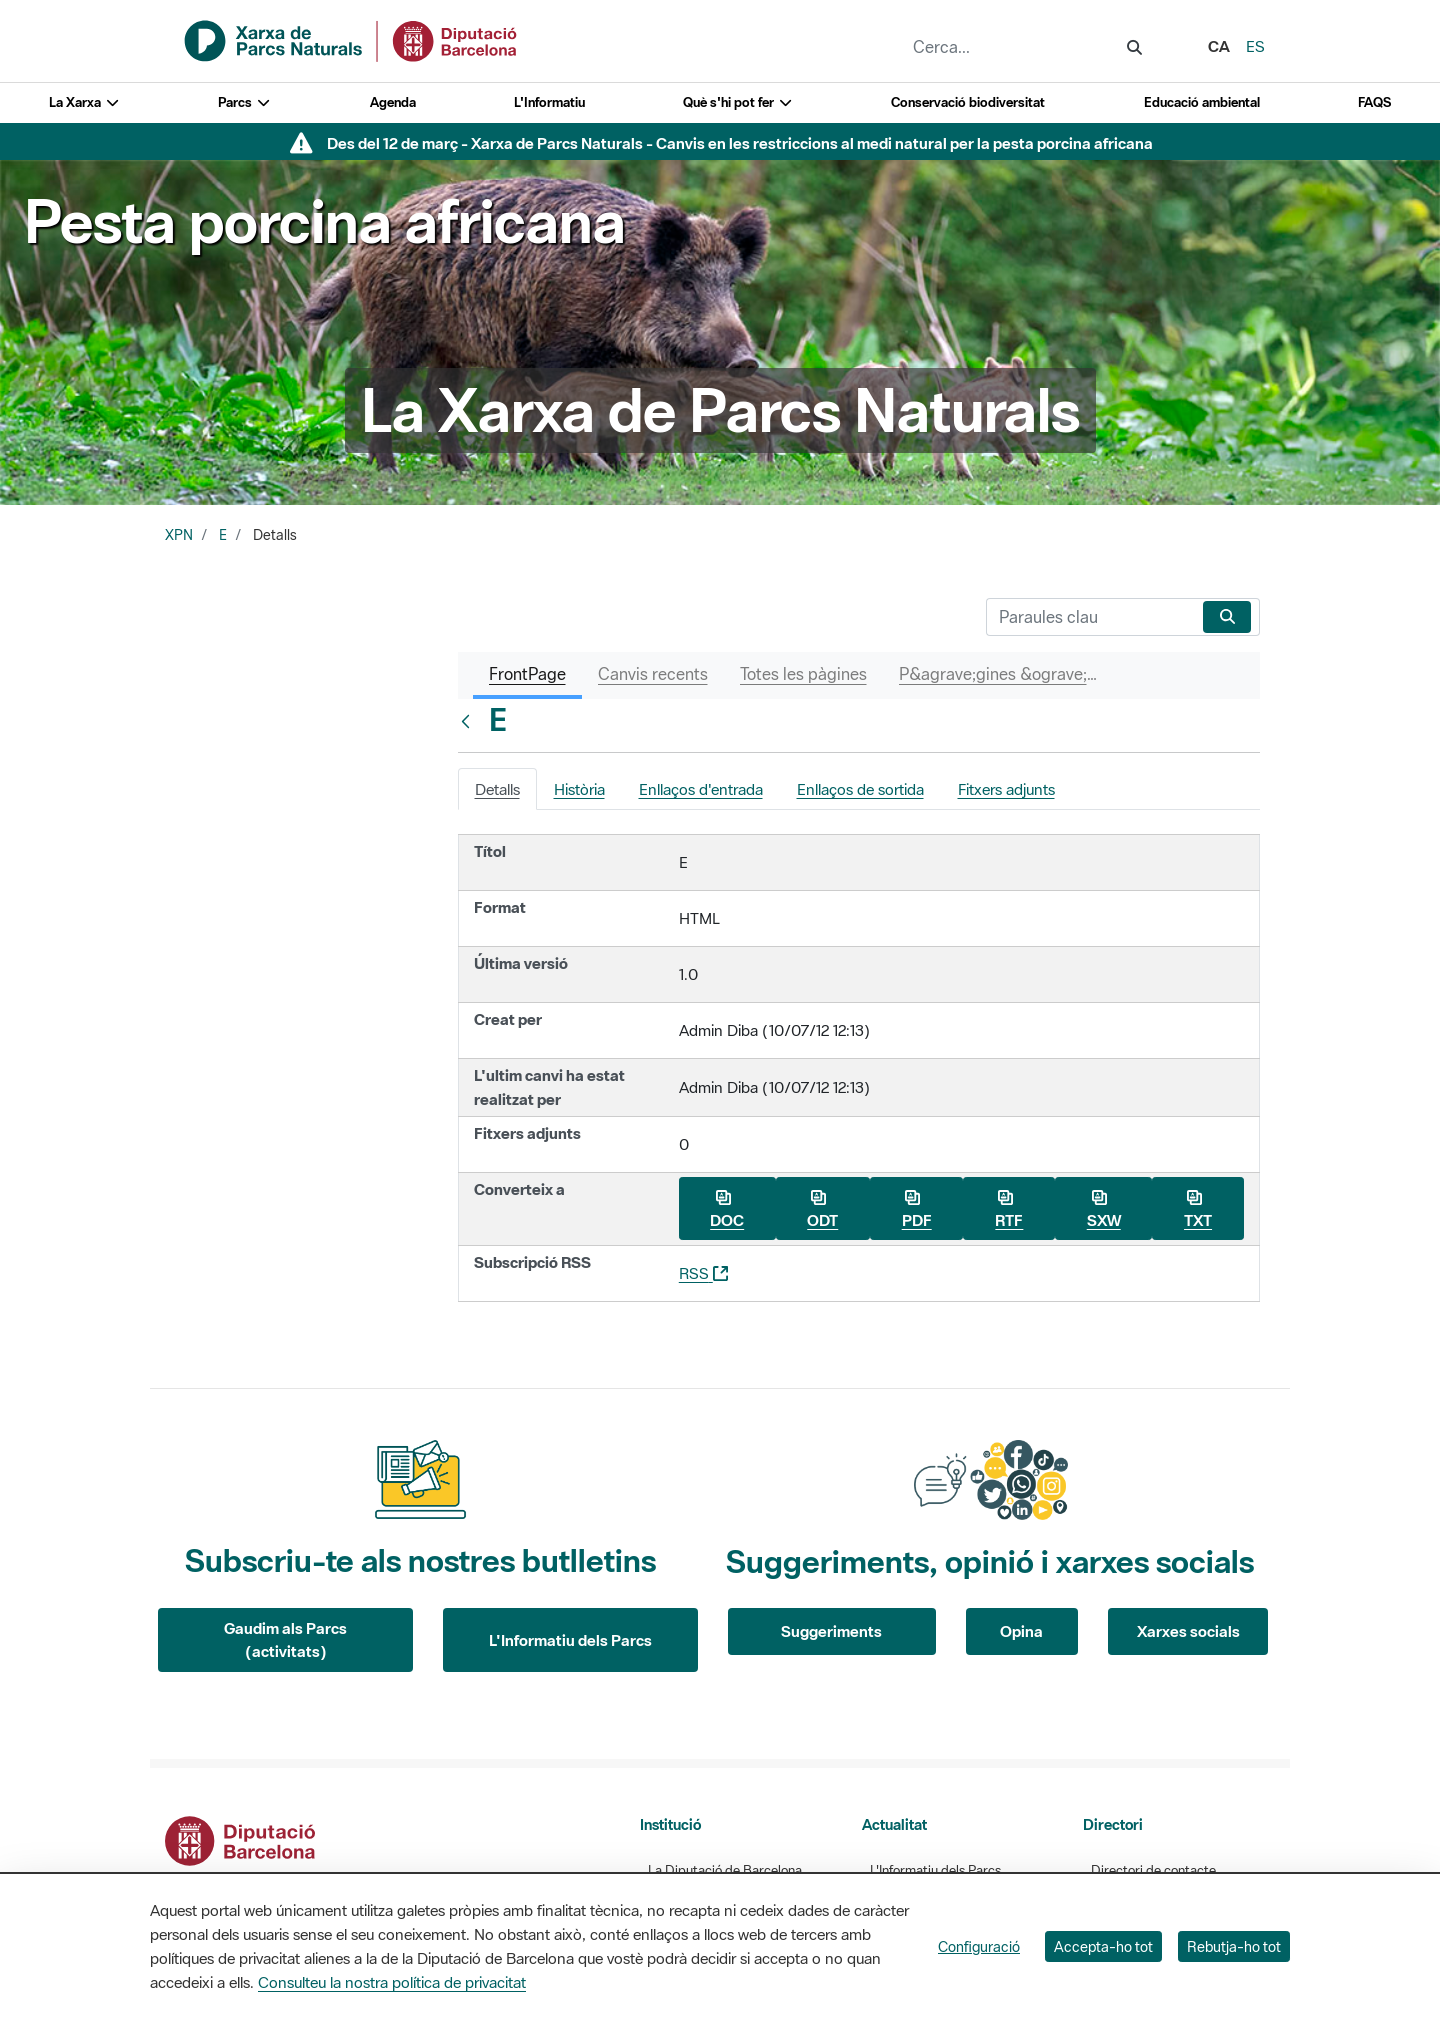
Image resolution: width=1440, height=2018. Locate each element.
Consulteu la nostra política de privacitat (392, 1982)
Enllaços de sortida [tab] (860, 789)
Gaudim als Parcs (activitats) (285, 1639)
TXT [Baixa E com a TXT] (1198, 1209)
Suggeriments (831, 1631)
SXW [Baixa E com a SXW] (1104, 1209)
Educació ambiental (1202, 102)
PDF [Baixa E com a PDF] (917, 1209)
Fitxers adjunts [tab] (1006, 789)
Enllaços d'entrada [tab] (701, 789)
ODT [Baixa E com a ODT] (822, 1209)
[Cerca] (1090, 617)
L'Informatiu (549, 102)
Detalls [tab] (497, 789)
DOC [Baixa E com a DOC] (727, 1209)
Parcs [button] (244, 102)
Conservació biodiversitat (968, 102)
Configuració (979, 1946)
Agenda (393, 102)
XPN (179, 535)
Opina (1021, 1631)
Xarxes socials (1188, 1631)
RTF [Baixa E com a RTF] (1009, 1209)
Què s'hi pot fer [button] (738, 102)
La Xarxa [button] (84, 102)
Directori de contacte (1153, 1870)
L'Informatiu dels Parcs (570, 1640)
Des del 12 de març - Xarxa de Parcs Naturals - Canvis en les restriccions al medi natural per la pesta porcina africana (740, 143)
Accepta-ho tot (1103, 1946)
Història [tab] (579, 789)
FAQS (1374, 102)
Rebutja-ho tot (1234, 1946)
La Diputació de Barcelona (725, 1870)
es (1255, 46)
